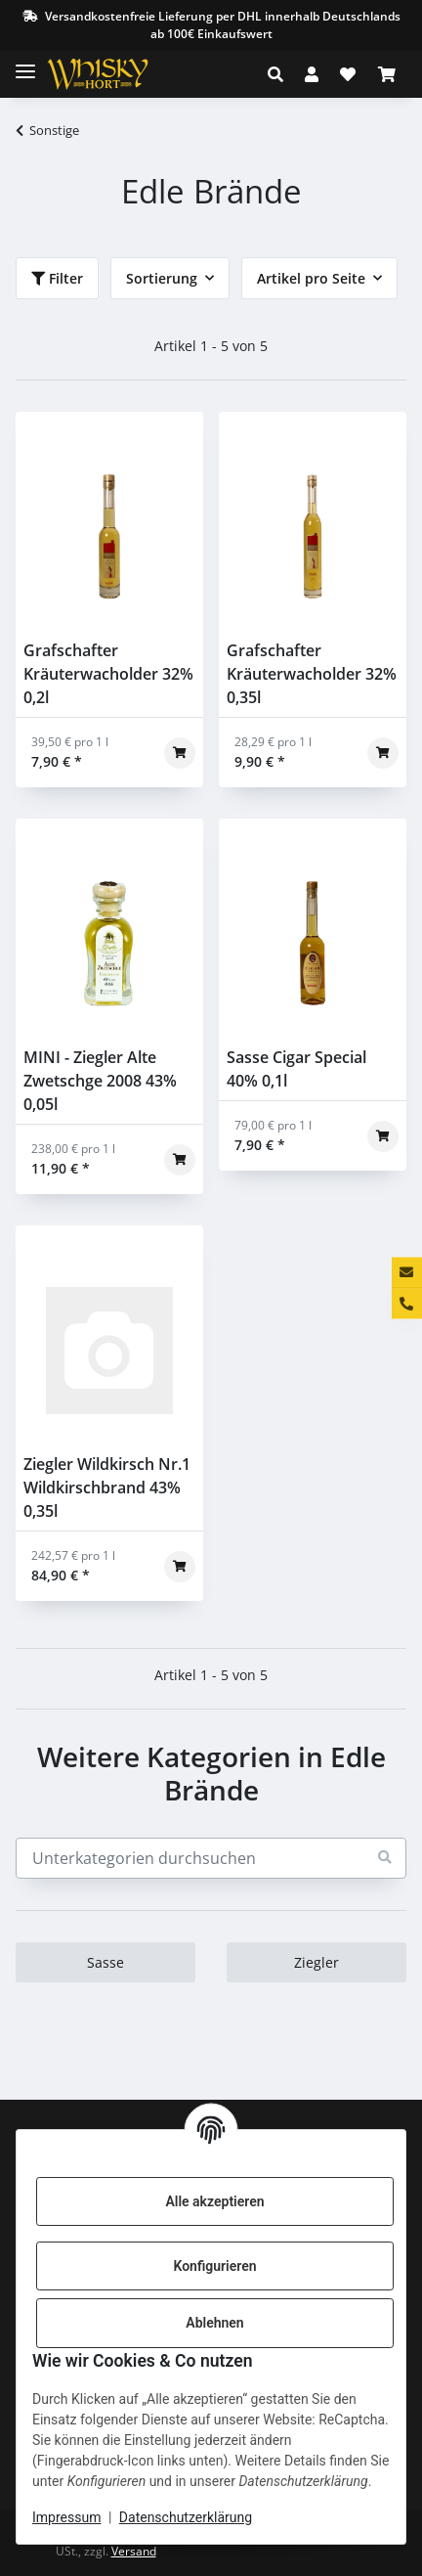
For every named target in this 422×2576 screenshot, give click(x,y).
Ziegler (316, 1962)
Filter (57, 278)
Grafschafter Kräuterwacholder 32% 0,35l (312, 674)
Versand (133, 2551)
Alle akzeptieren (214, 2201)
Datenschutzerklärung (185, 2517)
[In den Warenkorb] (179, 753)
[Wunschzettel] (347, 74)
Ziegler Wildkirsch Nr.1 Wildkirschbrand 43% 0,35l (106, 1487)
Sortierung (161, 278)
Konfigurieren (214, 2266)
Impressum (66, 2517)
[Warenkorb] (386, 74)
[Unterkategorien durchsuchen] (211, 1858)
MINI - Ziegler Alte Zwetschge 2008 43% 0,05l (100, 1080)
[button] (281, 74)
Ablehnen (214, 2323)
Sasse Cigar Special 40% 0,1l (296, 1068)
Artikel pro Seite (311, 278)
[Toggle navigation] (25, 63)
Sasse (105, 1962)
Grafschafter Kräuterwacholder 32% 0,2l (108, 674)
